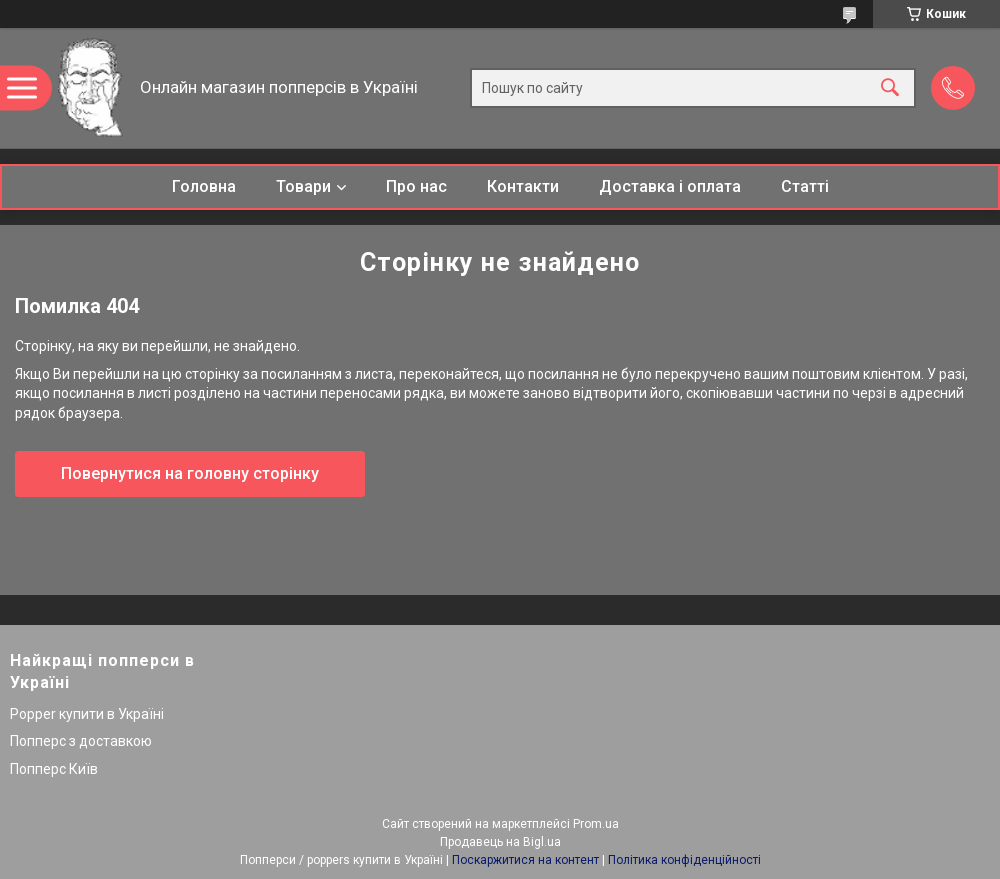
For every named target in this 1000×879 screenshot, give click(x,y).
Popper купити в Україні (87, 714)
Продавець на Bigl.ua (500, 842)
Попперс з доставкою (81, 741)
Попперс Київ (54, 769)
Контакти (523, 186)
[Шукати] (890, 88)
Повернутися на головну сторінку (190, 473)
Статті (805, 186)
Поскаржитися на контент (525, 860)
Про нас (416, 186)
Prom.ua (596, 824)
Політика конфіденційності (684, 860)
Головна (204, 186)
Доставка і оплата (670, 186)
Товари (303, 186)
